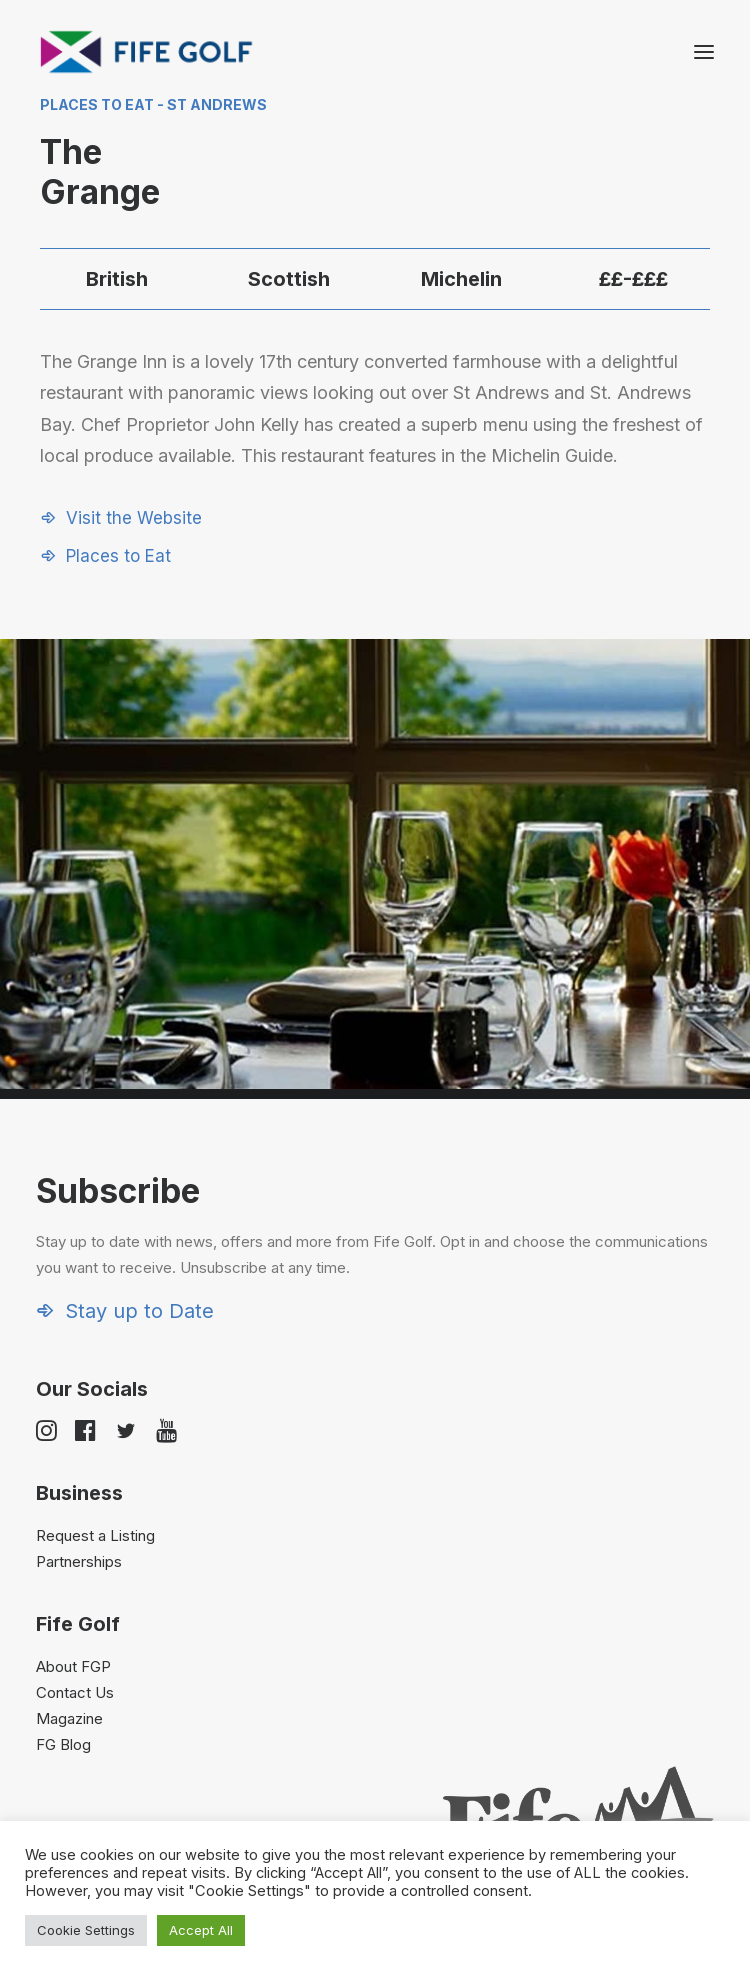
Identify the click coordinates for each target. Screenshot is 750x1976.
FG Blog (63, 1744)
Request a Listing (95, 1535)
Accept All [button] (201, 1930)
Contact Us (75, 1692)
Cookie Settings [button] (86, 1930)
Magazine (69, 1718)
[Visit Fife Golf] (147, 52)
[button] (704, 52)
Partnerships (79, 1561)
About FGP (73, 1666)
